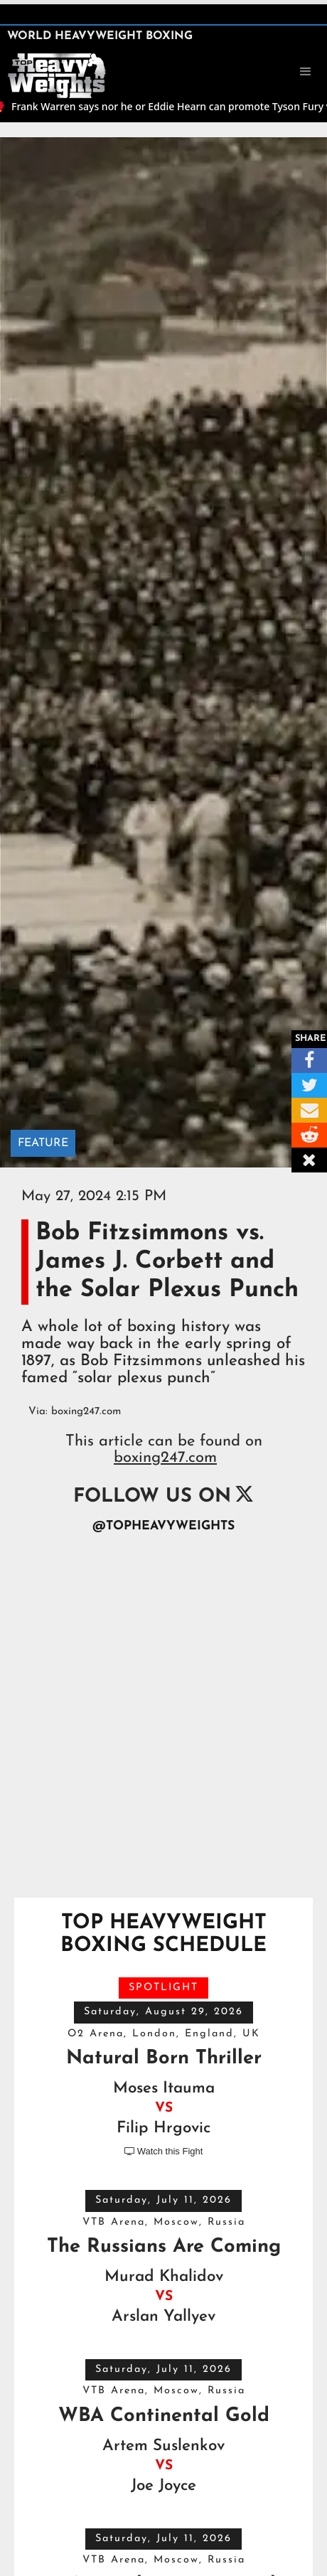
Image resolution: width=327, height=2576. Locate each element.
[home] (57, 74)
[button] (305, 71)
